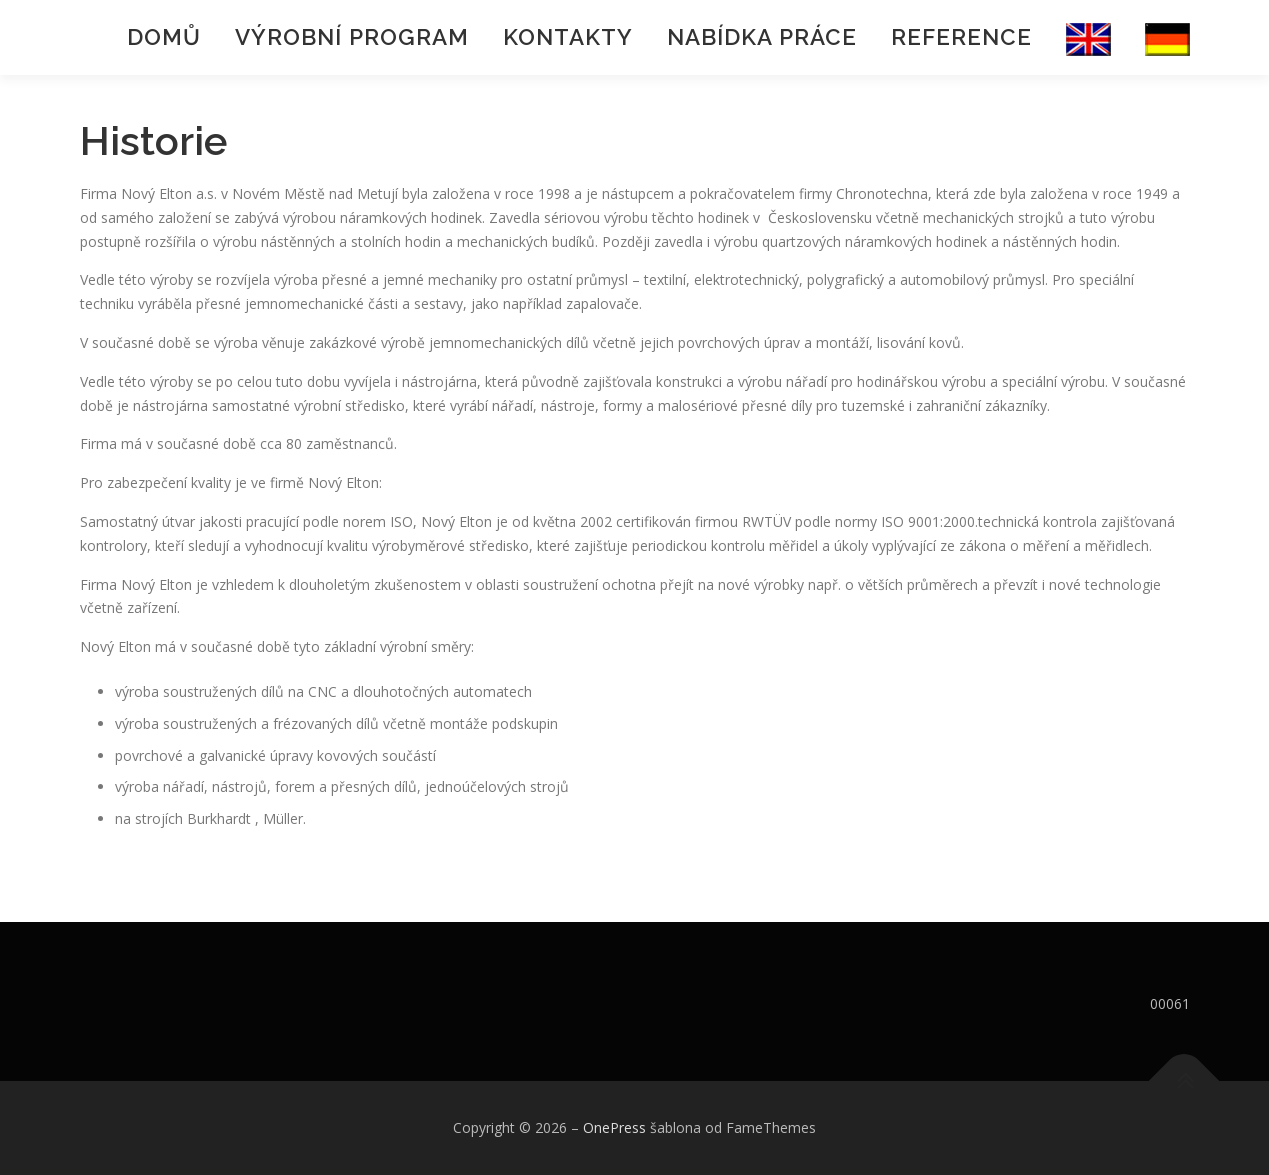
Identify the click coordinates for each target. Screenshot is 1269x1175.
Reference (961, 37)
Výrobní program (352, 37)
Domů (164, 37)
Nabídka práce (762, 37)
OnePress (614, 1127)
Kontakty (568, 37)
